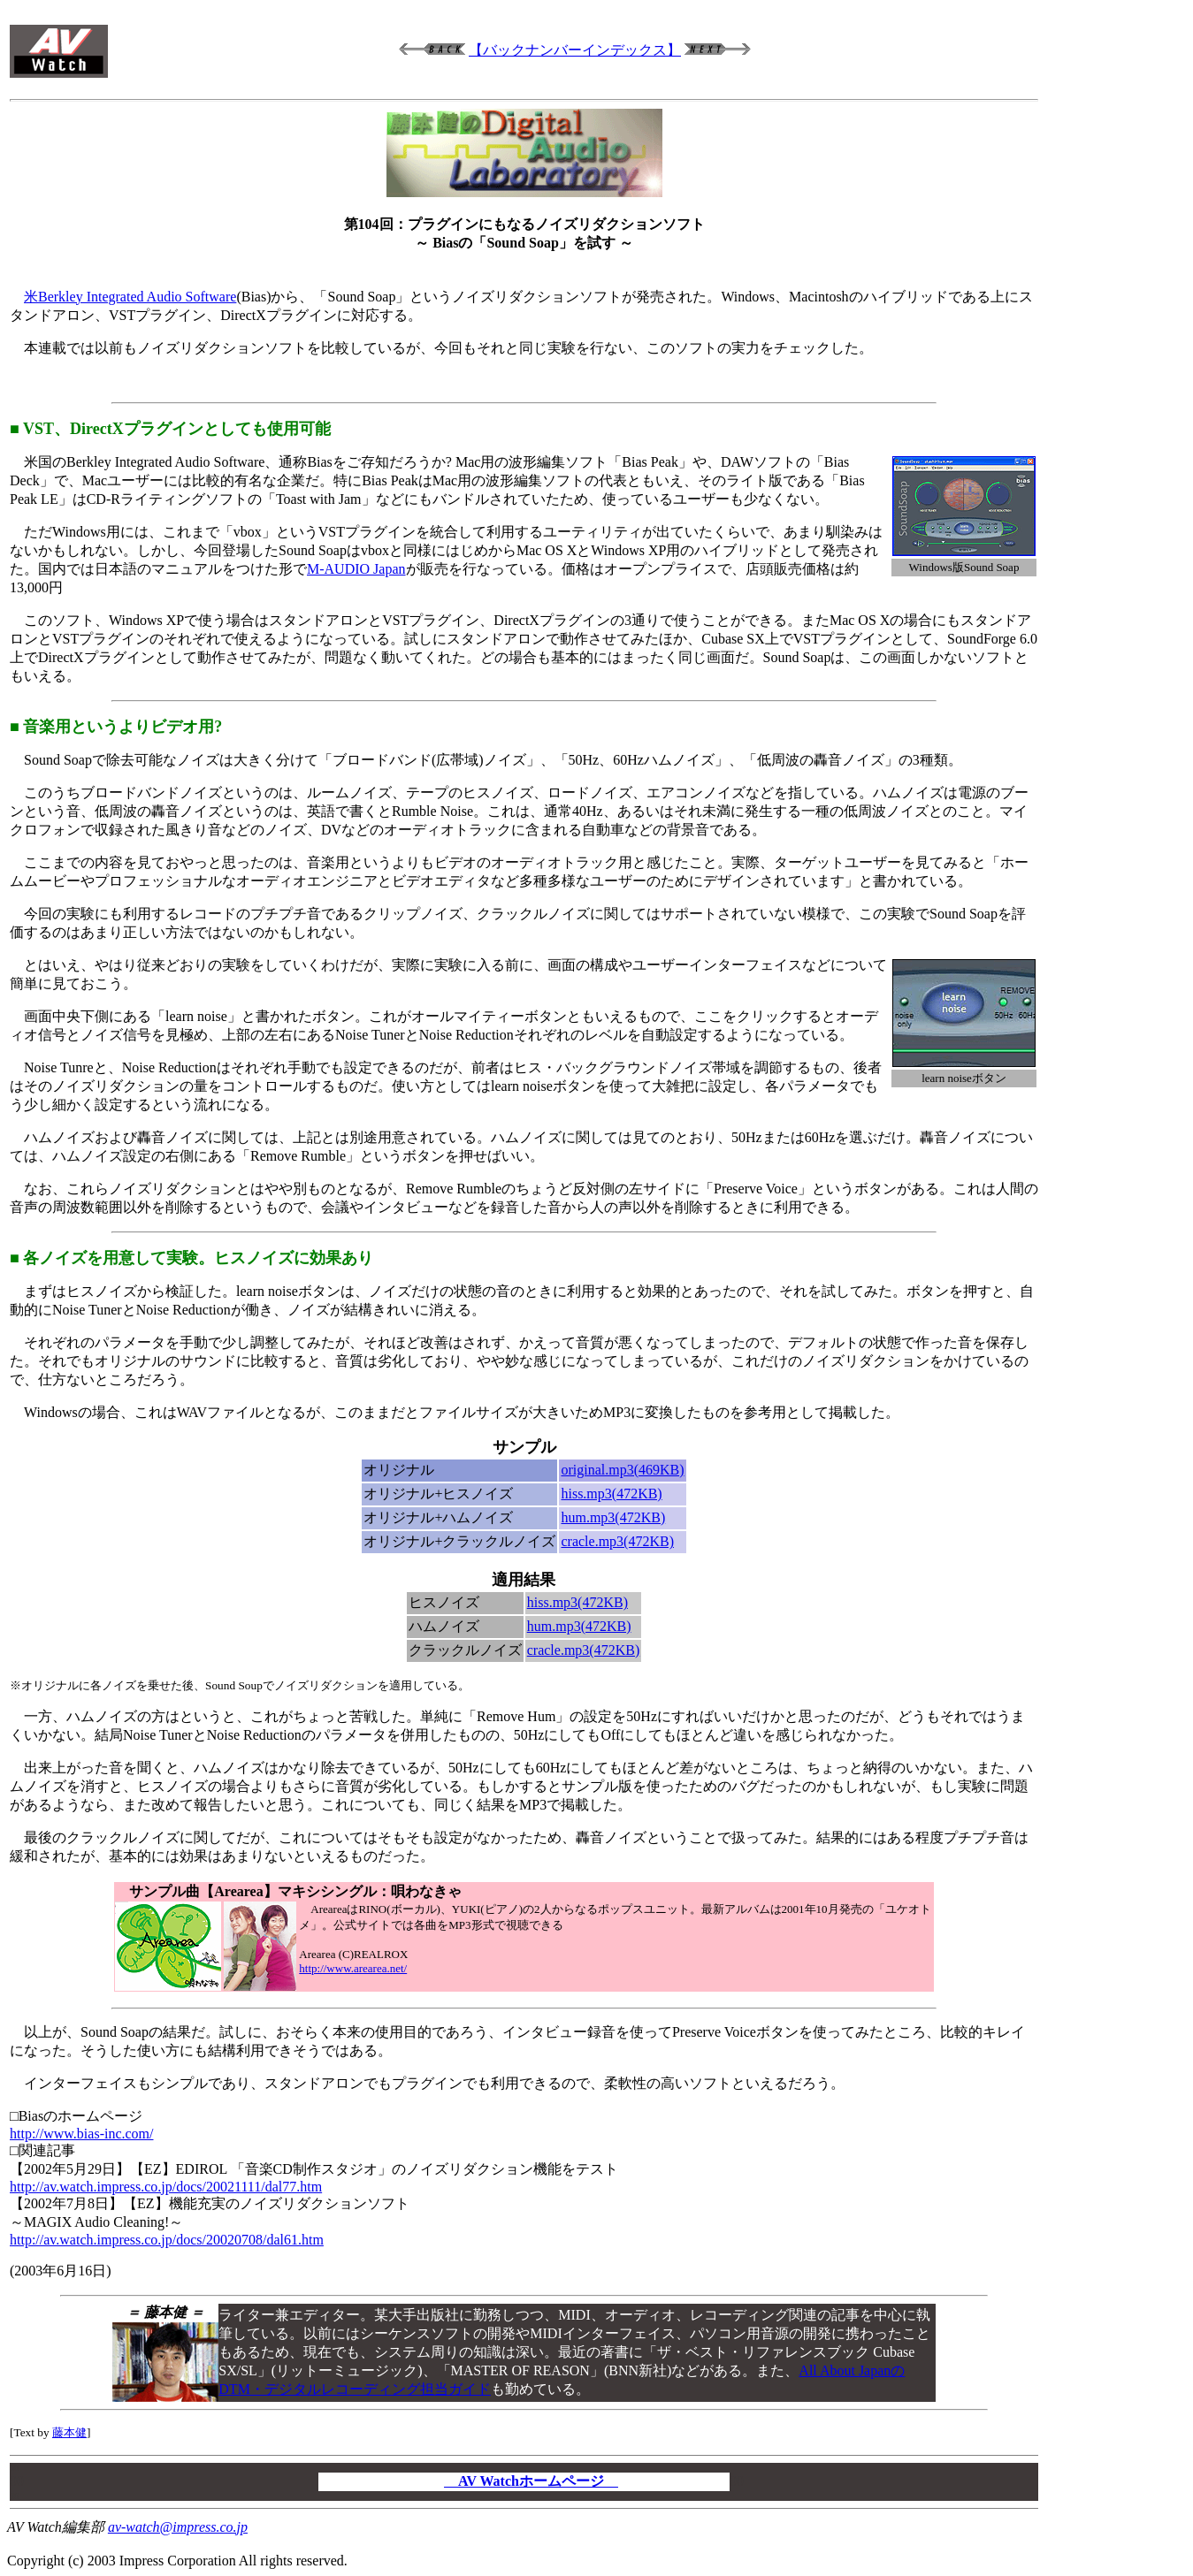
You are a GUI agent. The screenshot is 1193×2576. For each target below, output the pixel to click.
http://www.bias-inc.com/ (82, 2133)
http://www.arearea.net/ (353, 1968)
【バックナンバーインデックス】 (575, 49)
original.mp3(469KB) (622, 1469)
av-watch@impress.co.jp (178, 2526)
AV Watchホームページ (531, 2480)
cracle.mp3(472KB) (617, 1541)
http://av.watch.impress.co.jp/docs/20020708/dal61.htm (167, 2239)
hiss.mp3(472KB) (611, 1493)
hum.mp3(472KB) (613, 1517)
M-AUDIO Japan (356, 568)
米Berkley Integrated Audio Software (130, 296)
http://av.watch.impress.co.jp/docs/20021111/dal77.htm (166, 2186)
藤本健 (69, 2432)
